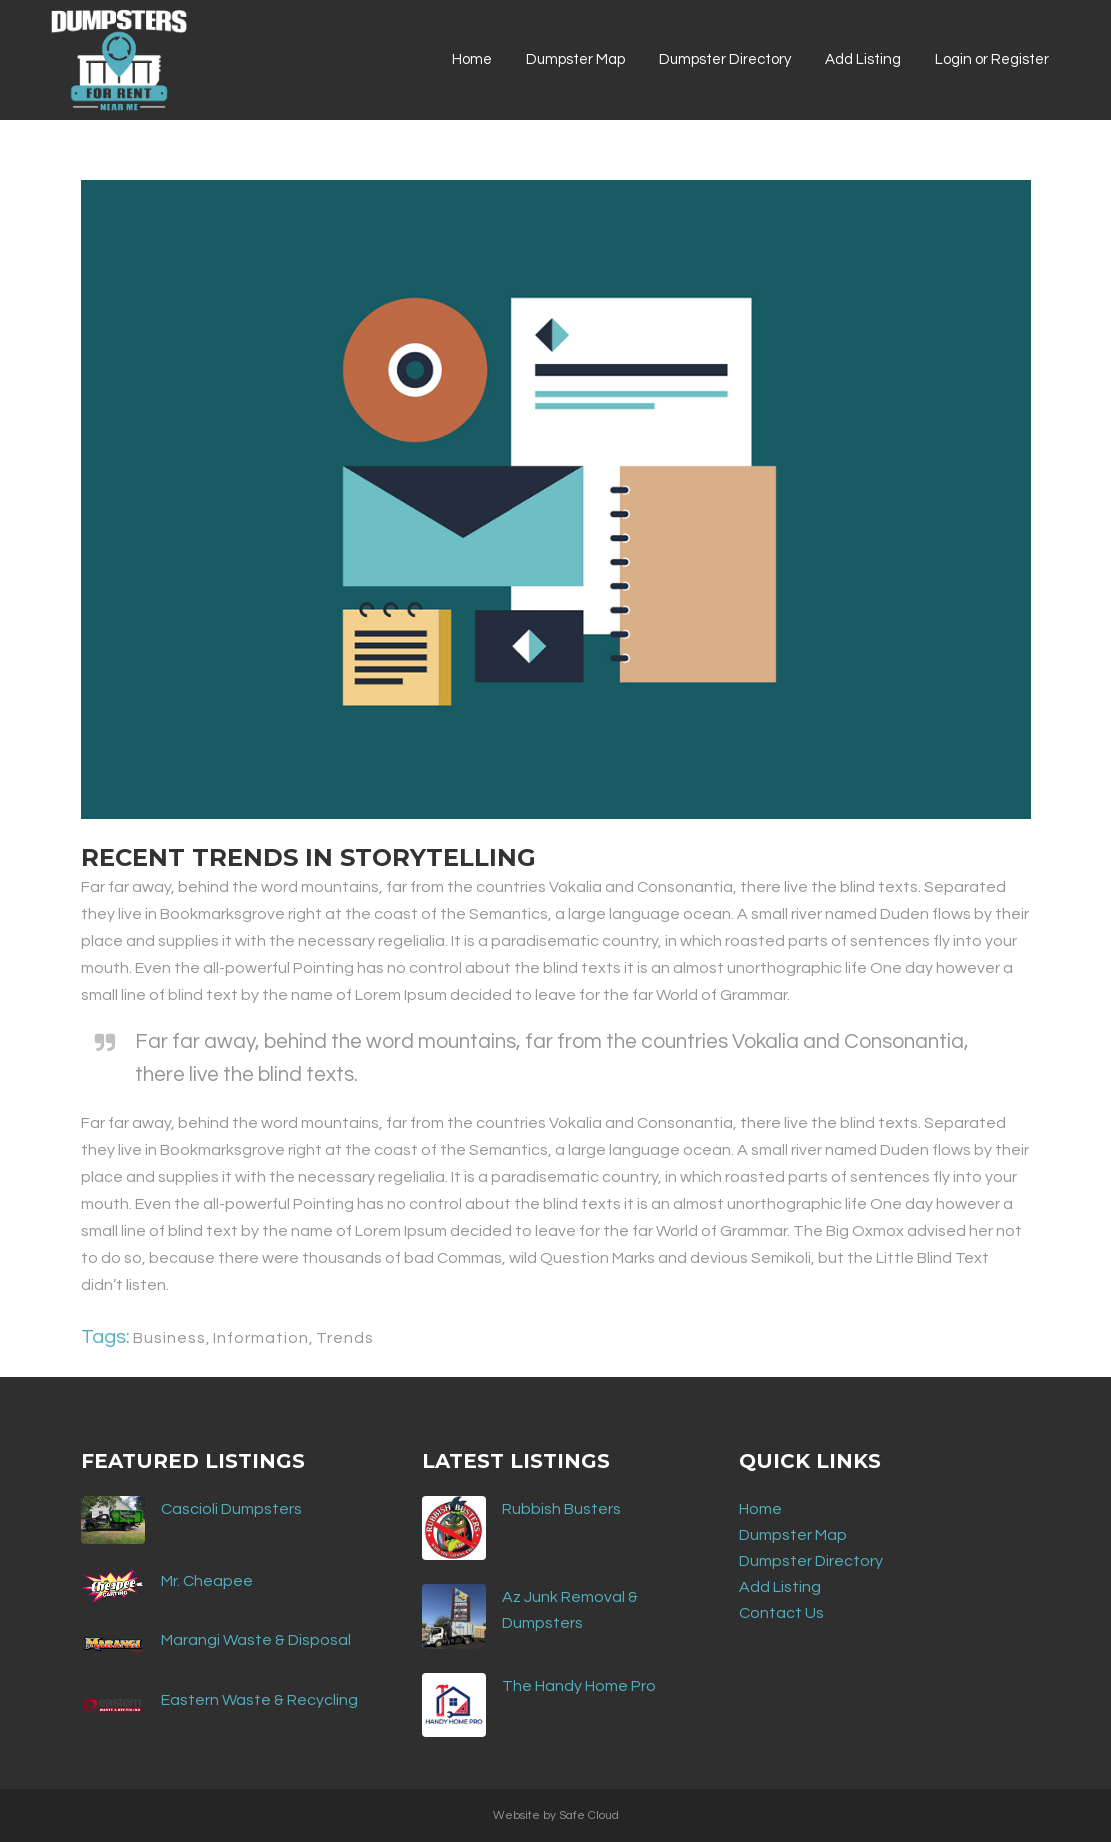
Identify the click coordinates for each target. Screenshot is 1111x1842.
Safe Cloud (589, 1815)
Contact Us (781, 1613)
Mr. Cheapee (207, 1581)
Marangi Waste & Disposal (256, 1640)
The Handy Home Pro (579, 1686)
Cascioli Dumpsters (231, 1509)
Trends (345, 1338)
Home (760, 1509)
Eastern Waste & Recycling (259, 1700)
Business (169, 1338)
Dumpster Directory (811, 1561)
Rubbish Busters (561, 1509)
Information (261, 1338)
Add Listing (780, 1587)
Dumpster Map (793, 1535)
